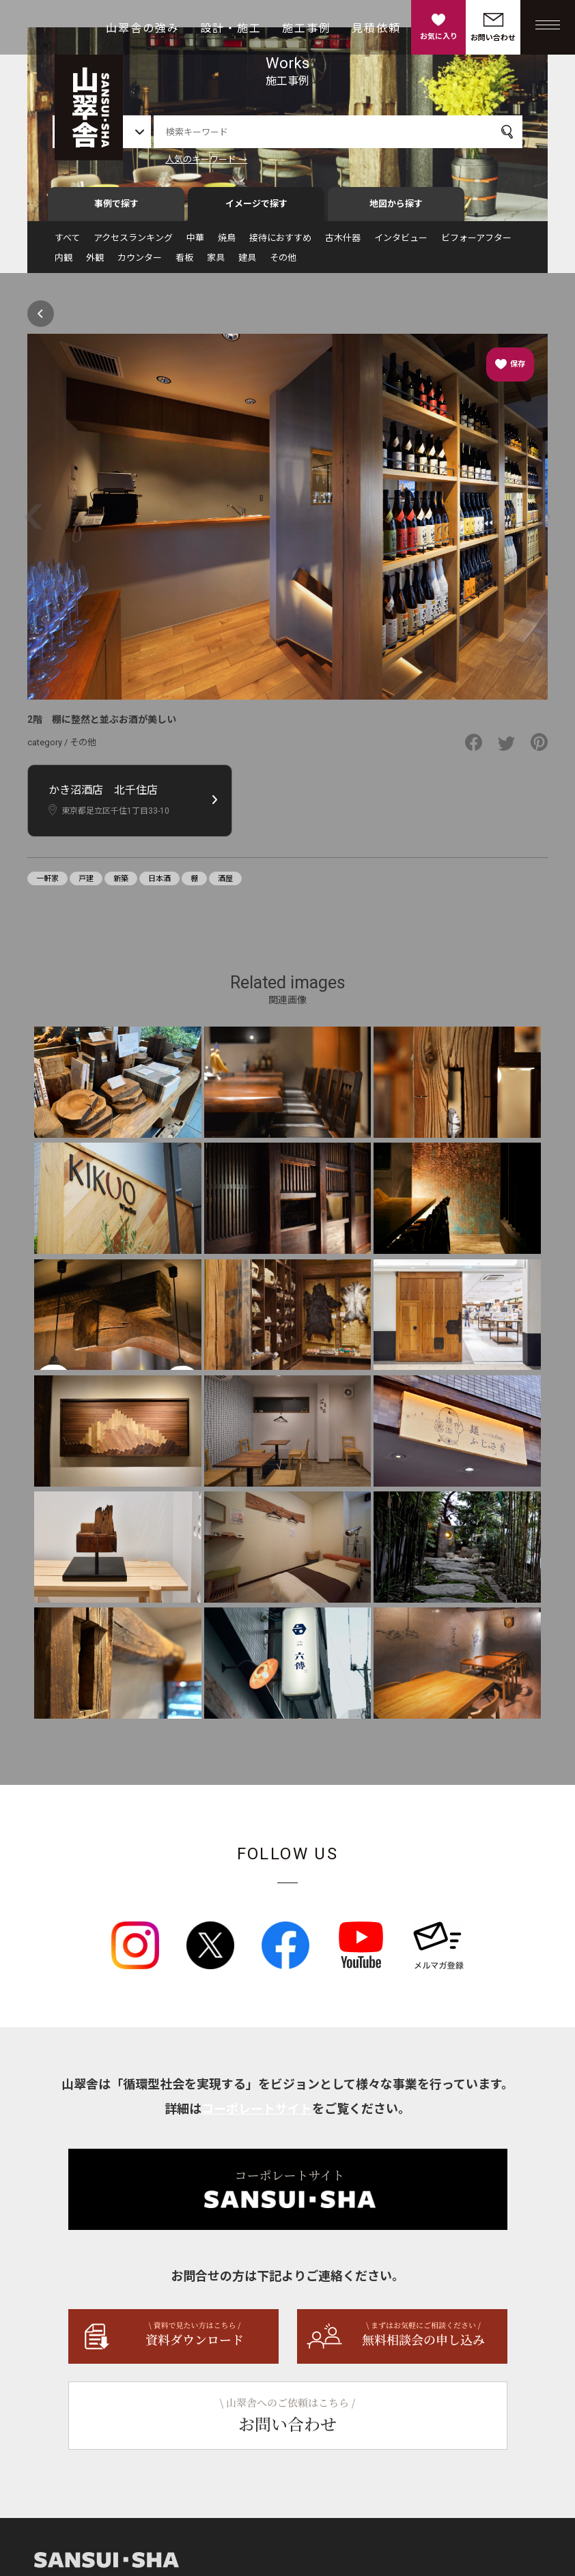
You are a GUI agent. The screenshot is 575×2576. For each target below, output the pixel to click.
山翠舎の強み (143, 28)
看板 (184, 263)
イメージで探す (256, 209)
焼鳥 (227, 243)
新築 (120, 885)
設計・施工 (231, 28)
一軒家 (47, 885)
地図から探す (396, 209)
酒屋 (225, 885)
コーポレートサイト (256, 2115)
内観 (63, 263)
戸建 (86, 885)
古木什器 (343, 243)
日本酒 (159, 885)
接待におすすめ (280, 243)
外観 (95, 263)
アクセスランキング (133, 243)
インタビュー (400, 243)
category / (48, 748)
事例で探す (116, 209)
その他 (283, 263)
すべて (67, 243)
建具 (247, 263)
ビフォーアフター (476, 243)
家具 (216, 263)
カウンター (139, 263)
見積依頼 (376, 28)
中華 (195, 243)
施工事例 (306, 28)
